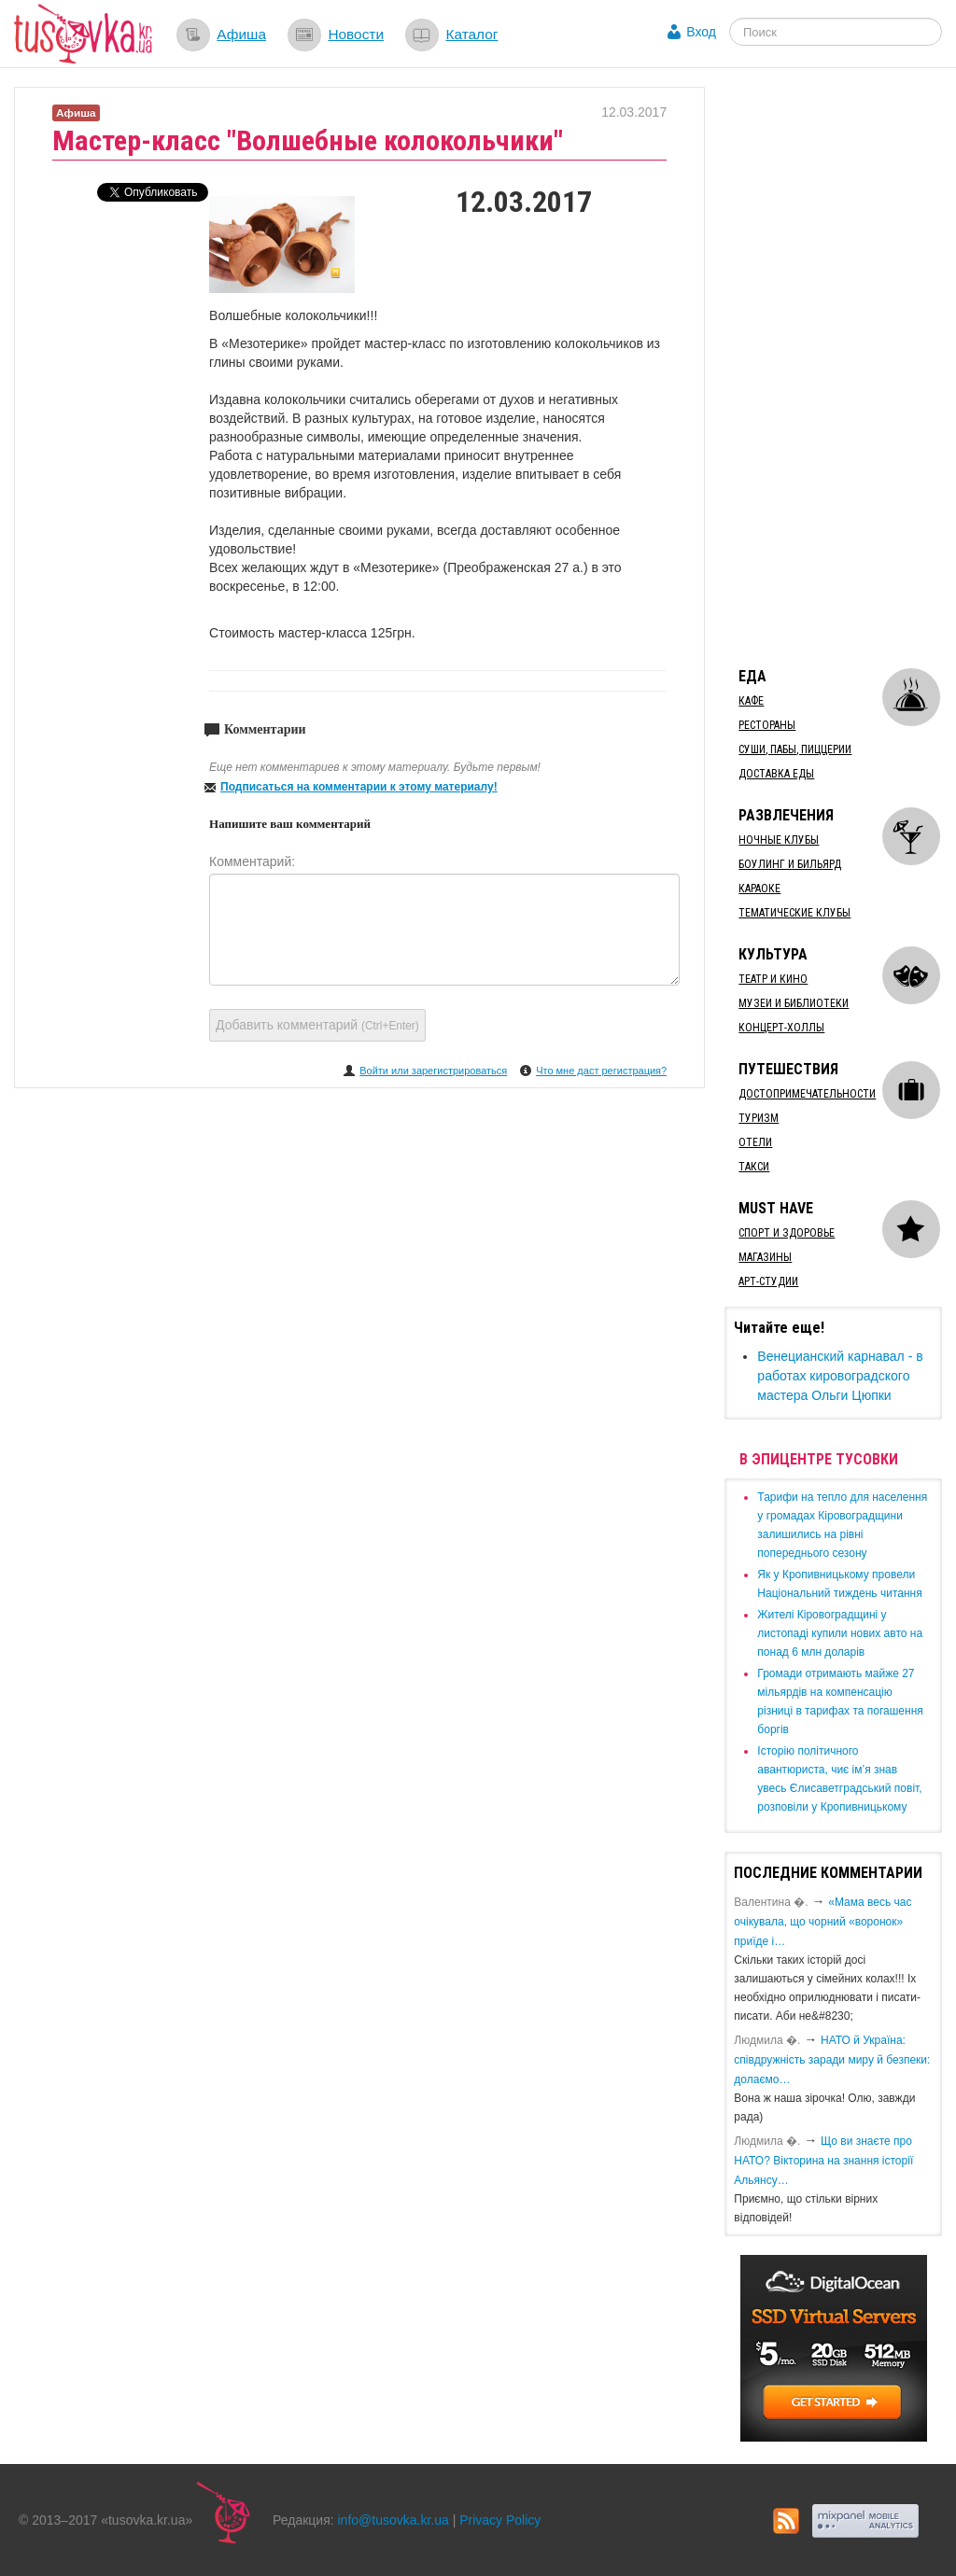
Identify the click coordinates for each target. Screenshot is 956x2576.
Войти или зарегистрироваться (433, 1070)
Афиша (241, 34)
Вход (701, 31)
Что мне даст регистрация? (601, 1070)
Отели (755, 1142)
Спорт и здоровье (786, 1232)
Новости (356, 34)
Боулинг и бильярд (789, 864)
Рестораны (766, 725)
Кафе (751, 700)
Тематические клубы (794, 912)
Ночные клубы (778, 840)
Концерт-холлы (781, 1027)
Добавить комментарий (317, 1024)
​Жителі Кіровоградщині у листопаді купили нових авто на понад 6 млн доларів (839, 1633)
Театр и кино (773, 979)
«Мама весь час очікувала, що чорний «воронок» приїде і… (822, 1922)
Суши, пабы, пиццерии (794, 749)
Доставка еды (776, 773)
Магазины (765, 1257)
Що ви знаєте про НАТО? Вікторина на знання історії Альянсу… (823, 2161)
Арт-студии (768, 1281)
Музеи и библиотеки (793, 1003)
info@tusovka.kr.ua (393, 2520)
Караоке (759, 888)
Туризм (758, 1118)
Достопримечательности (807, 1093)
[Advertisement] (839, 367)
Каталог (471, 34)
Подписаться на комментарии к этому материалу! (359, 786)
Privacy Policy (500, 2520)
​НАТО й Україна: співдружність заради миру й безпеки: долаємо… (832, 2060)
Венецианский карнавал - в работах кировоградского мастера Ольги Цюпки (839, 1376)
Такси (753, 1166)
